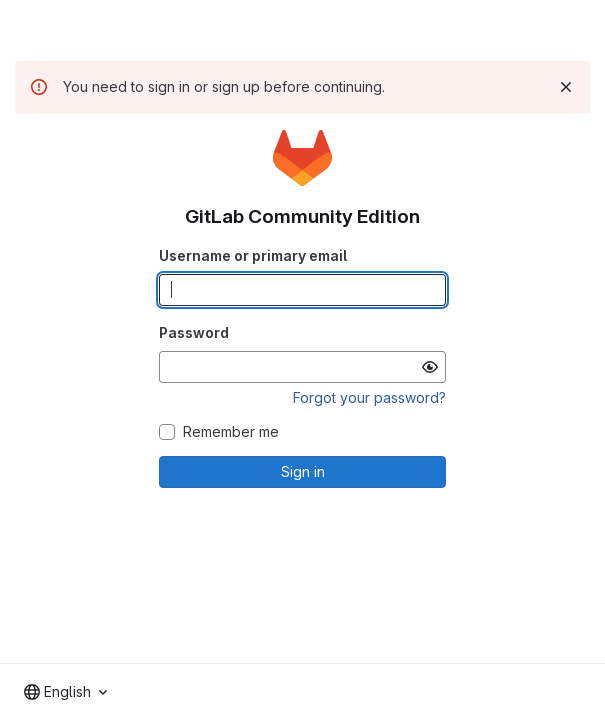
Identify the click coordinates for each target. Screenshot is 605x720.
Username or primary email (253, 255)
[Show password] (430, 367)
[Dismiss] (566, 87)
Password (194, 332)
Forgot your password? (369, 397)
